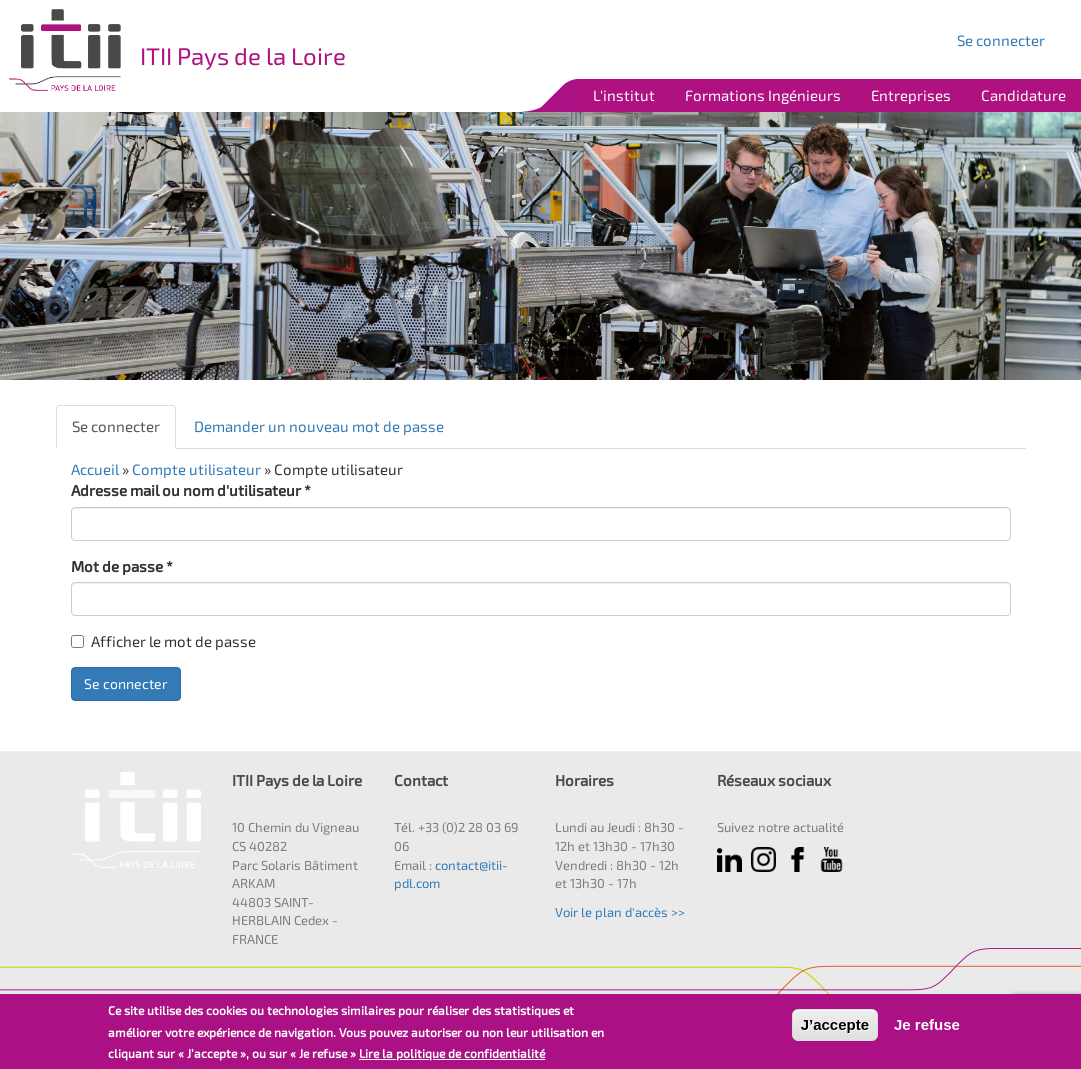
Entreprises (911, 95)
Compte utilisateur (196, 469)
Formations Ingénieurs (763, 95)
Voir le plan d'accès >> (620, 912)
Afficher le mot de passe (163, 641)
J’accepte (835, 1024)
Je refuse (927, 1024)
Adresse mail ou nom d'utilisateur (191, 490)
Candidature (1023, 95)
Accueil (95, 469)
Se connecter (1001, 40)
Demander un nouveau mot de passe (319, 426)
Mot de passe (122, 566)
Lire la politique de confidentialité (452, 1053)
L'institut (624, 95)
